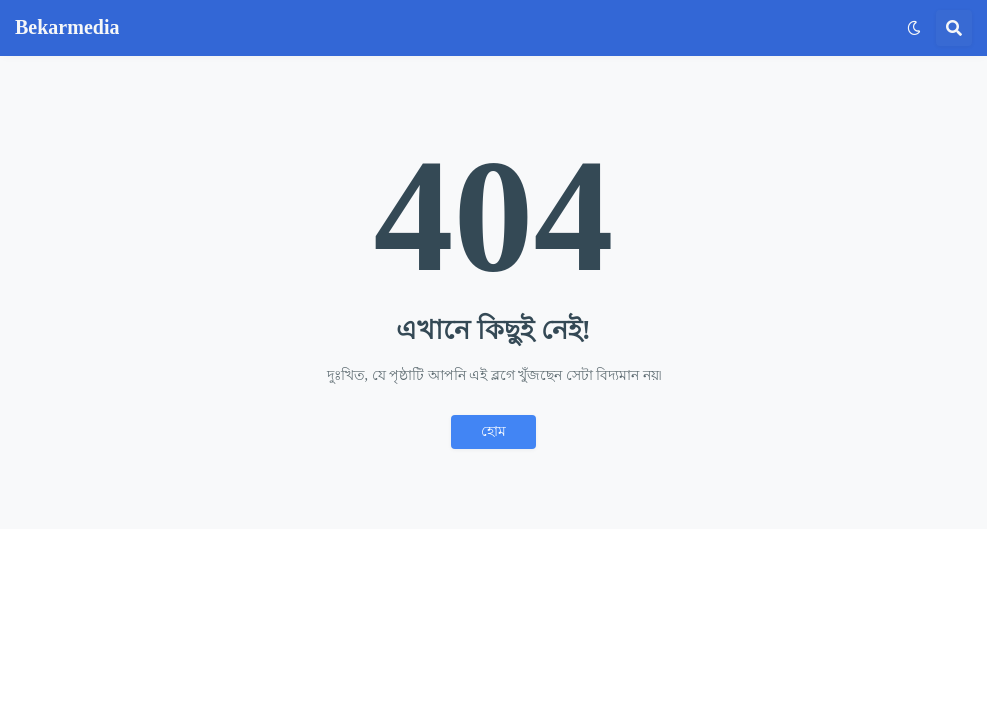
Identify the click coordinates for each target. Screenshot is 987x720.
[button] (914, 28)
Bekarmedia (67, 27)
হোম (493, 431)
